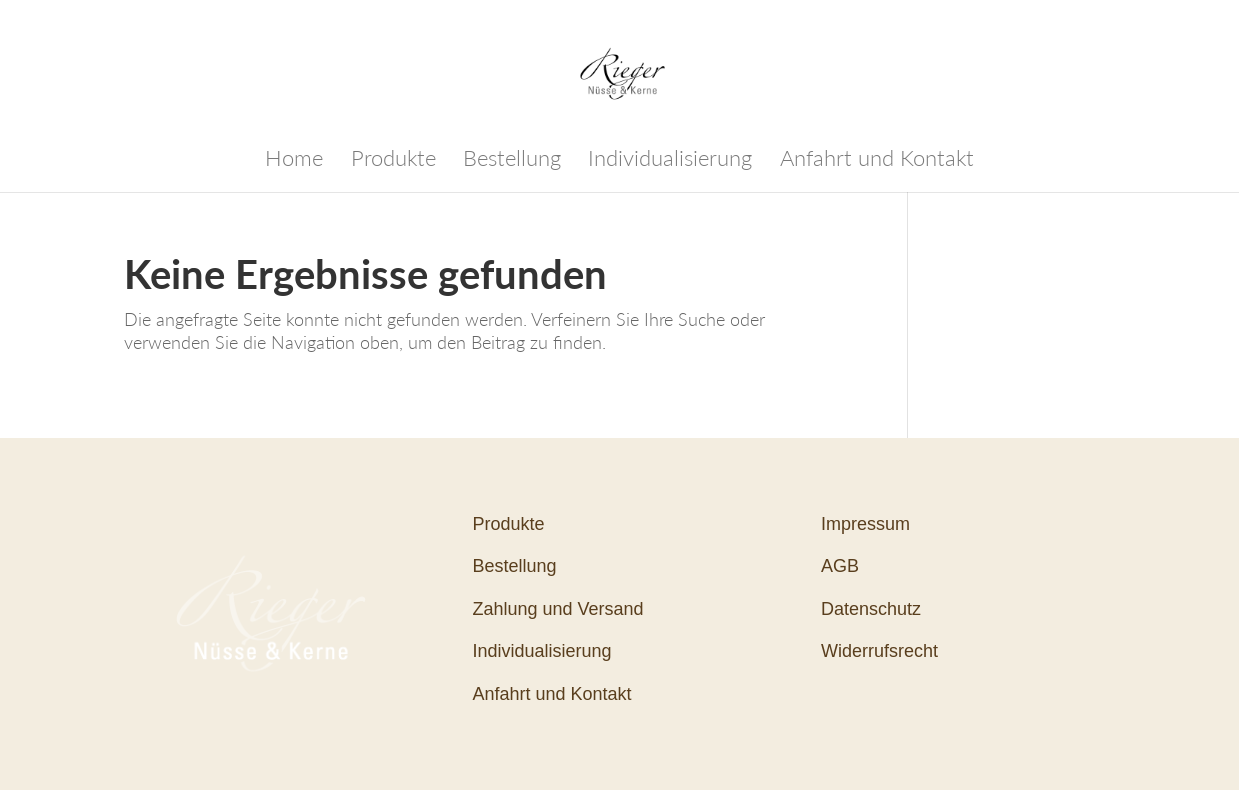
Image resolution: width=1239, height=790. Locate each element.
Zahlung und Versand (557, 609)
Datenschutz (871, 609)
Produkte (393, 161)
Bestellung (512, 161)
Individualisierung (670, 161)
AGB (840, 566)
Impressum (865, 524)
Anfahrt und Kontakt (877, 161)
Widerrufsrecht (879, 651)
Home (294, 161)
